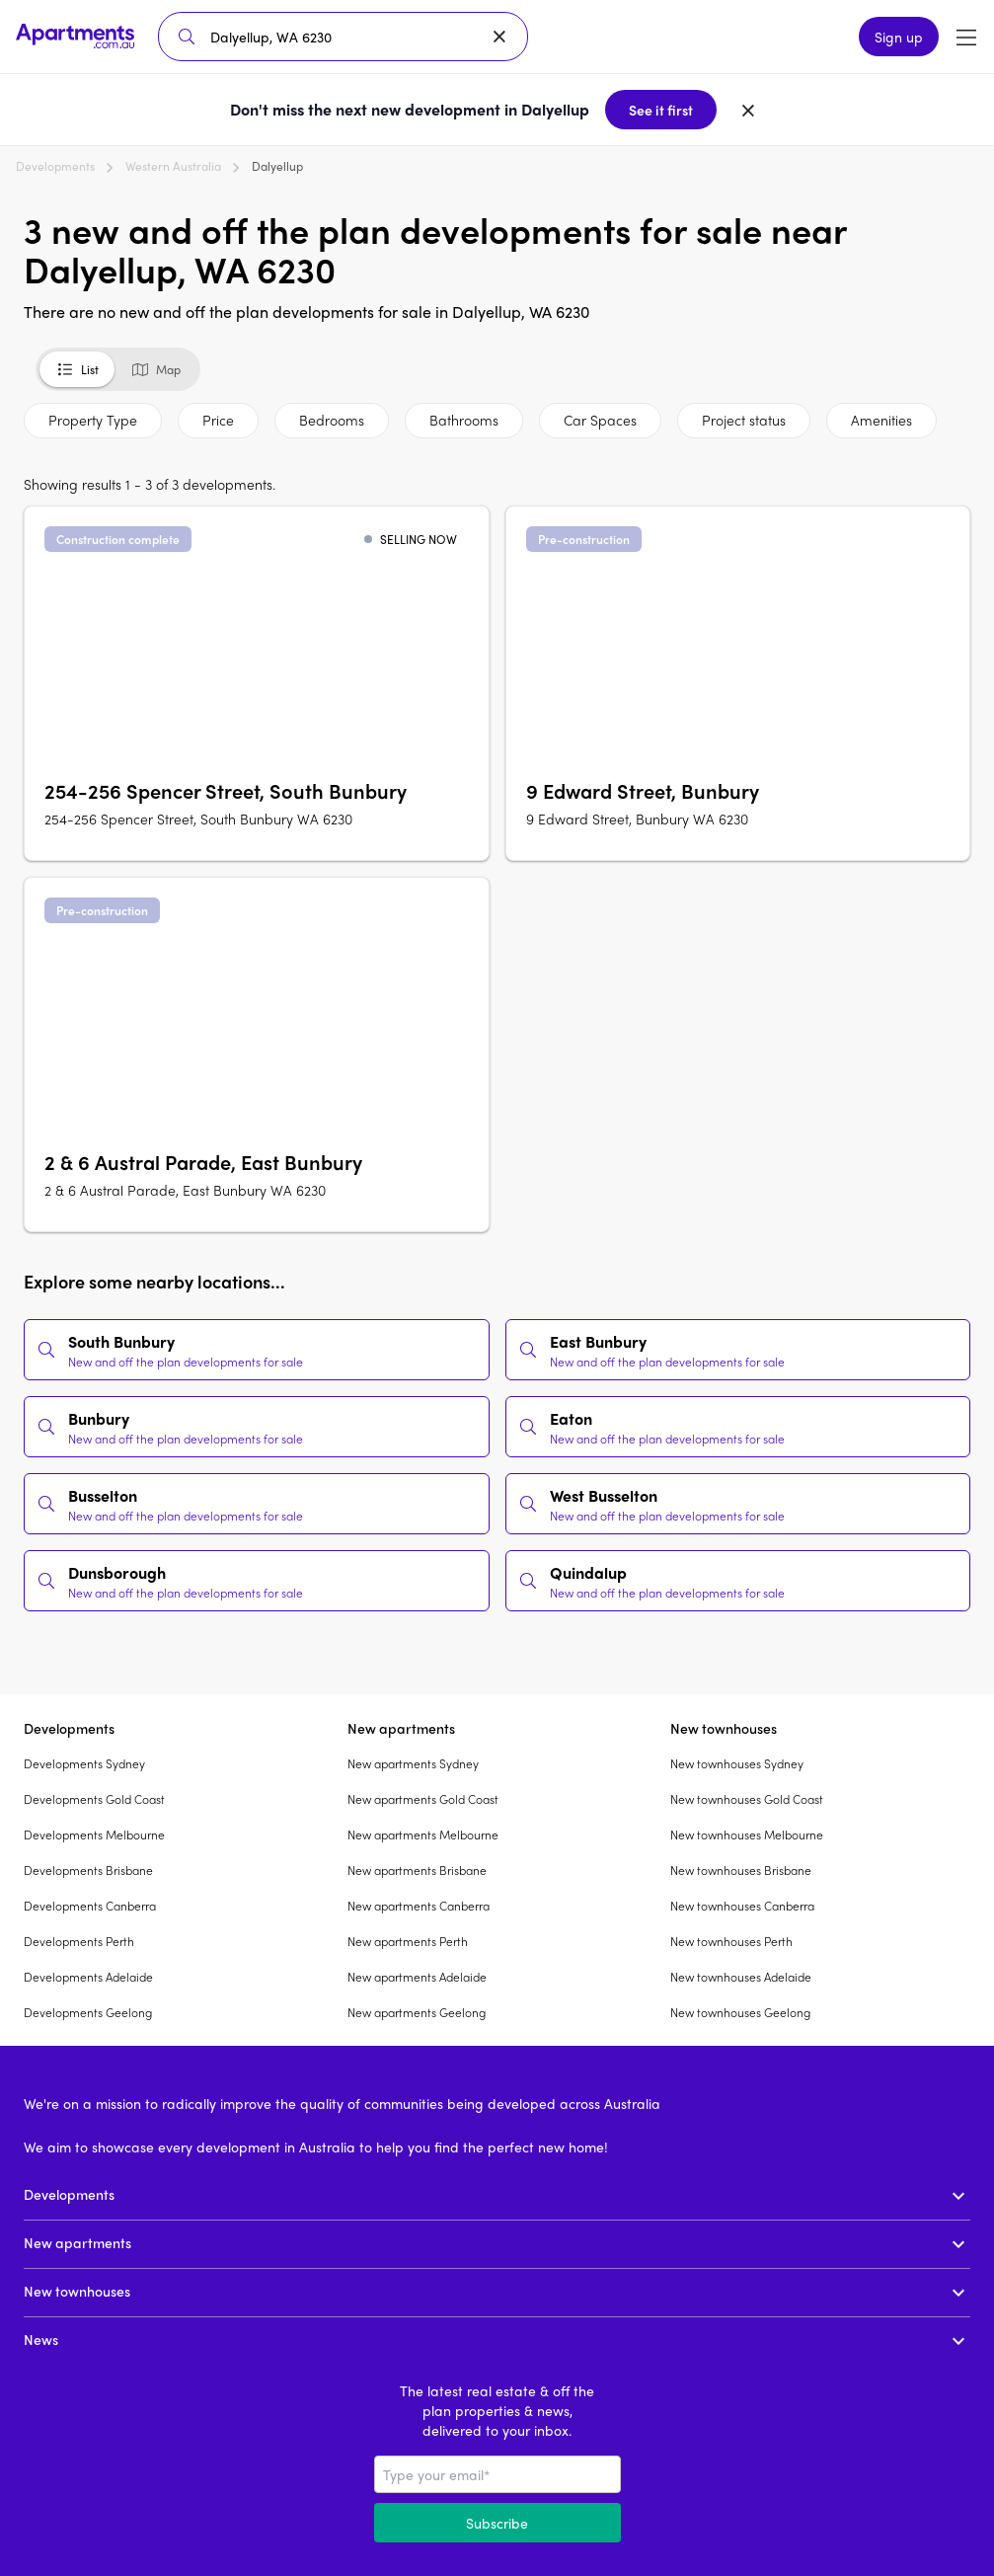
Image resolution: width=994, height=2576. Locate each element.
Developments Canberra (90, 1905)
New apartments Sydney (413, 1763)
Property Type (92, 419)
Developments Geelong (88, 2012)
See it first (661, 109)
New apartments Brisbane (417, 1870)
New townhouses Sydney (736, 1763)
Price (218, 419)
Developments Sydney (84, 1763)
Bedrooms (331, 419)
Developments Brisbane (88, 1870)
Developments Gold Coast (94, 1799)
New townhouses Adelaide (740, 1977)
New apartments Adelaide (417, 1977)
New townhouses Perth (731, 1941)
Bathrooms (463, 419)
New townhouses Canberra (742, 1905)
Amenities (881, 419)
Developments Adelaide (88, 1977)
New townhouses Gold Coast (746, 1799)
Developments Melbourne (94, 1834)
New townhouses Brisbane (740, 1870)
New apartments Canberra (418, 1905)
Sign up (899, 36)
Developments (55, 166)
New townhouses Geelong (740, 2012)
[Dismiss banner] (748, 109)
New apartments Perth (407, 1941)
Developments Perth (79, 1941)
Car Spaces (600, 419)
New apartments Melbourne (422, 1834)
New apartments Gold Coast (422, 1799)
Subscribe (497, 2523)
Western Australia (173, 166)
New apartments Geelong (416, 2012)
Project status (744, 419)
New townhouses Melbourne (746, 1834)
